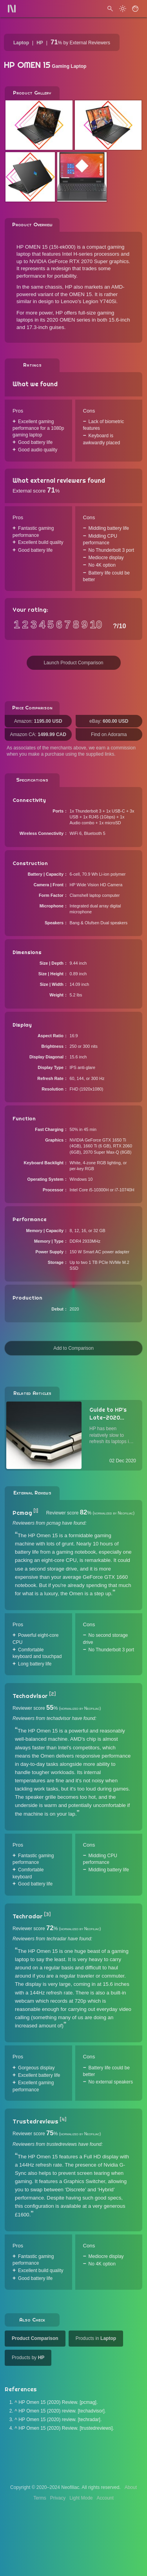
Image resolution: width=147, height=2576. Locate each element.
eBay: (108, 721)
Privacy (57, 2498)
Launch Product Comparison (73, 662)
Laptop (21, 42)
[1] (35, 1511)
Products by (28, 2357)
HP (39, 42)
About (131, 2487)
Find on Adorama (109, 734)
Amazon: (38, 721)
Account (105, 2498)
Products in (96, 2338)
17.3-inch (37, 327)
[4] (63, 2119)
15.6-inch (119, 320)
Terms (39, 2498)
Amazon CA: (38, 734)
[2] (52, 1694)
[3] (47, 1914)
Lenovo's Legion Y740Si (88, 301)
